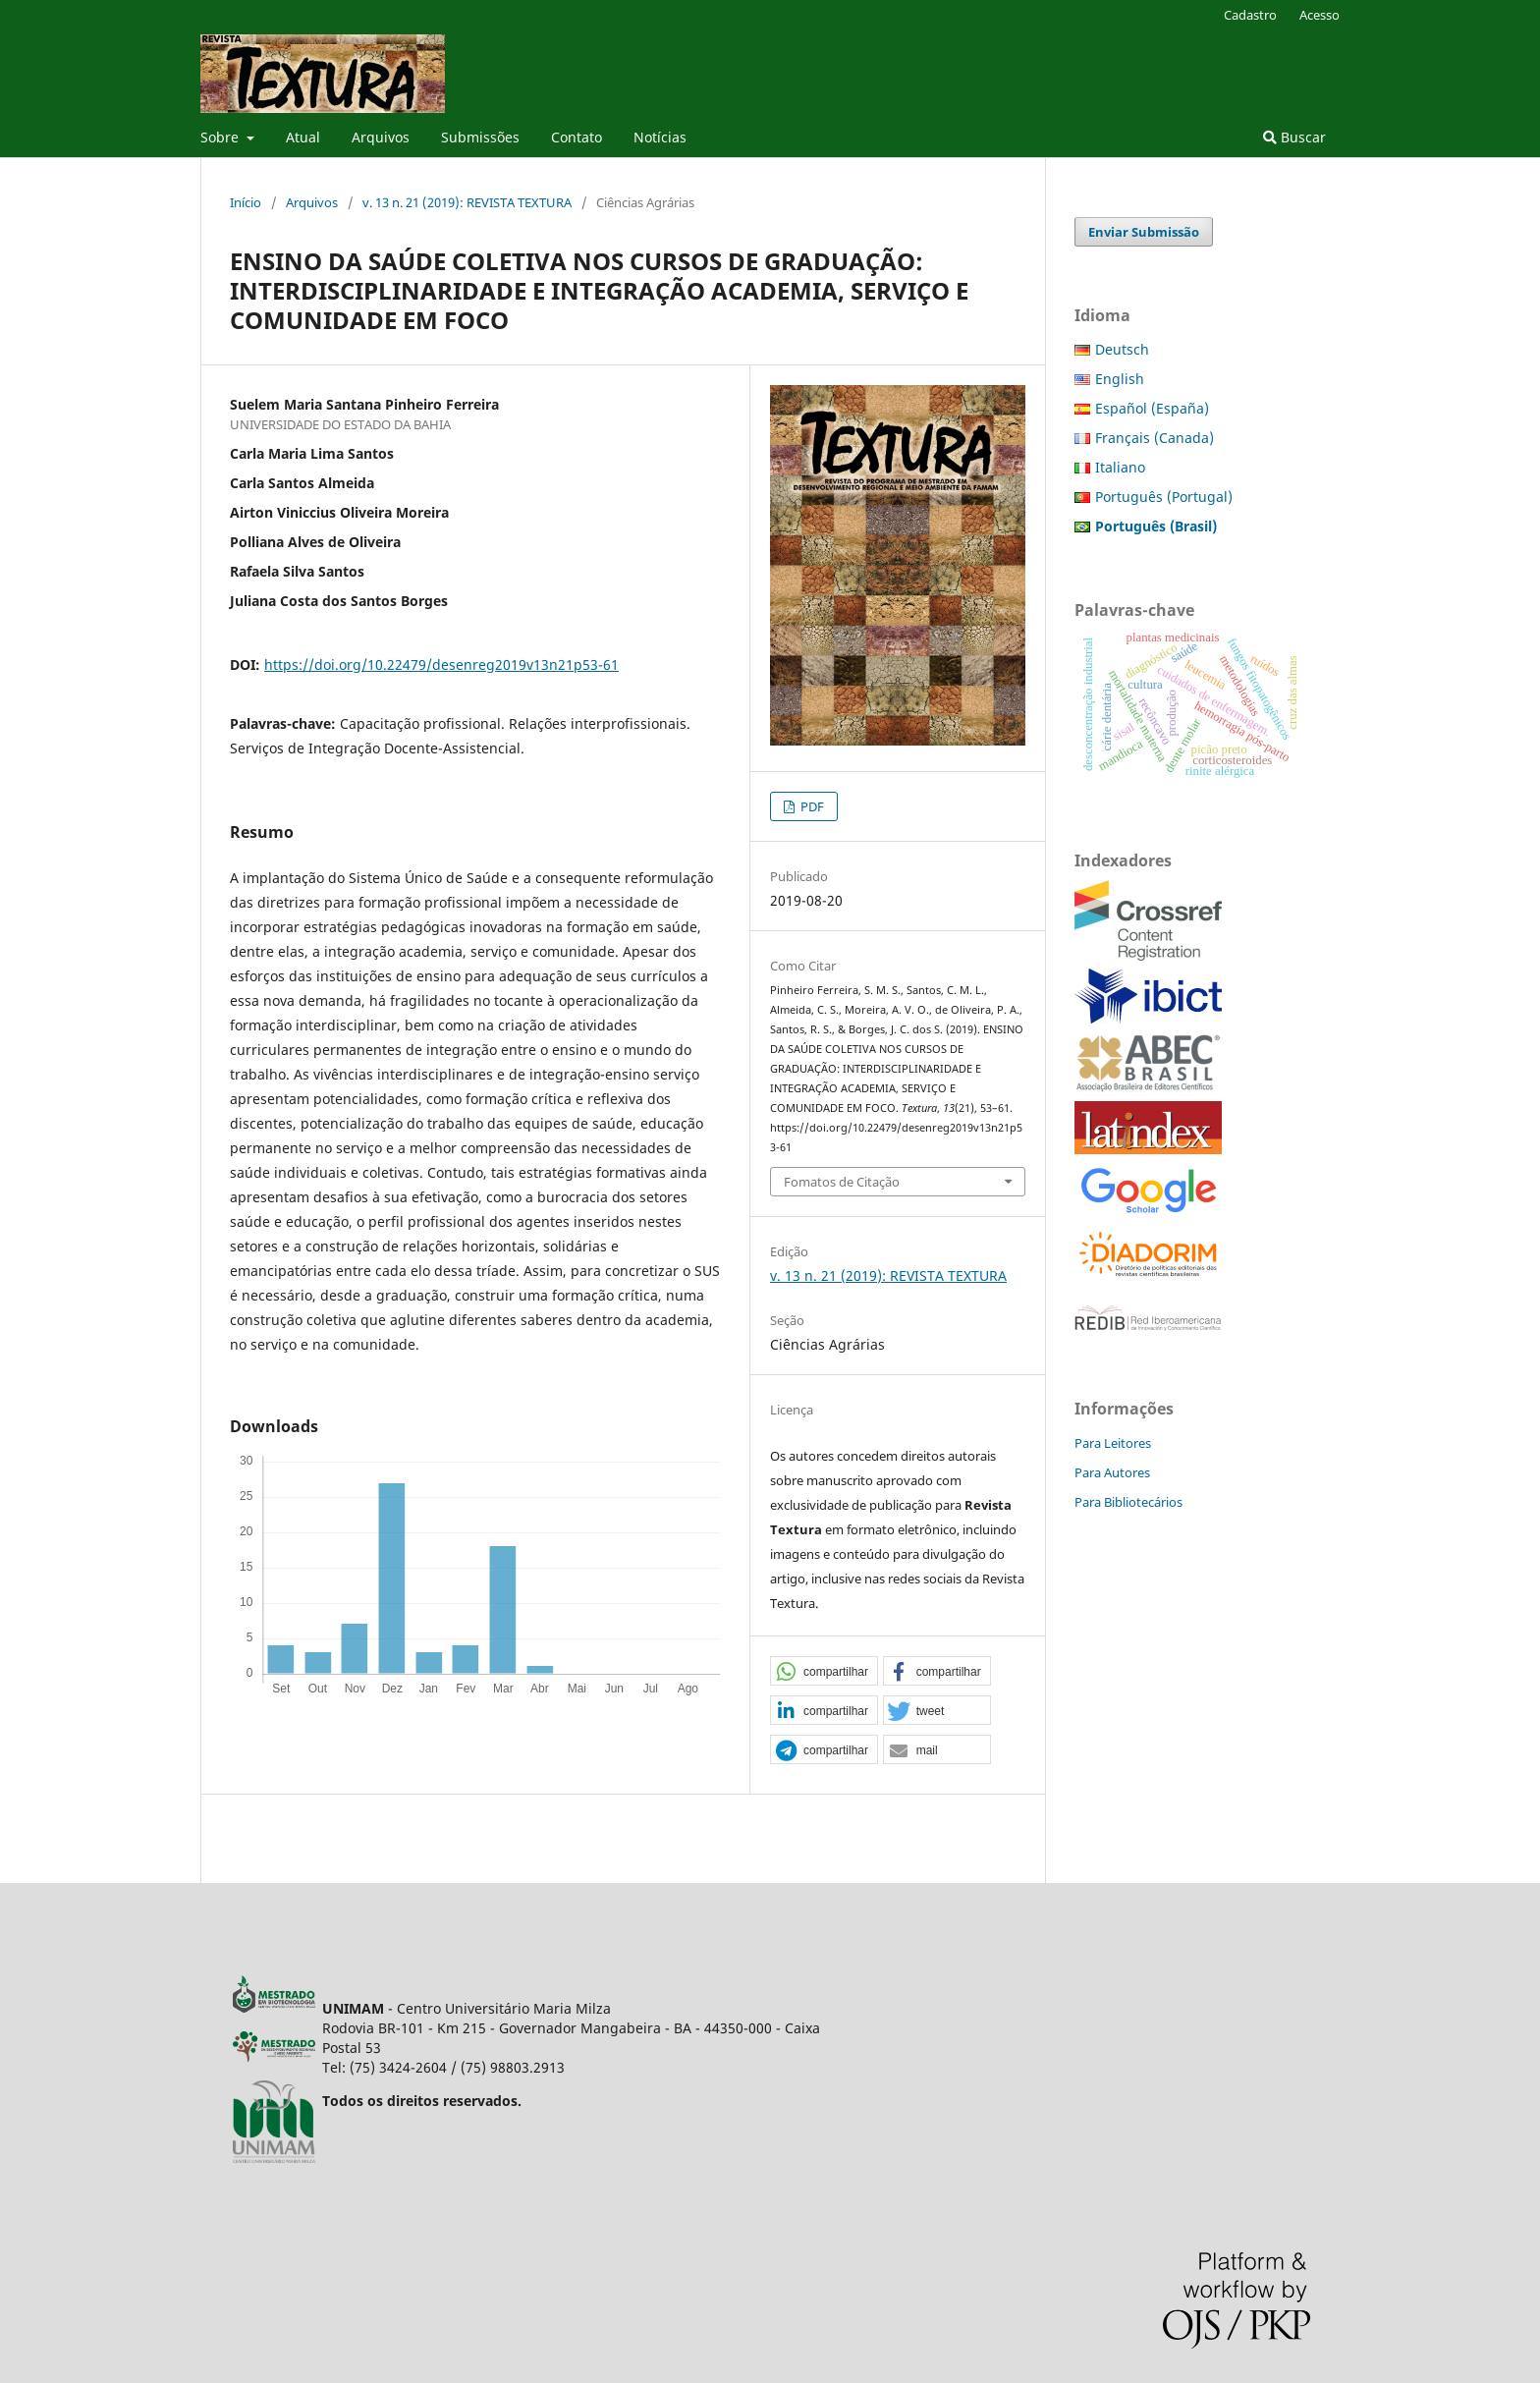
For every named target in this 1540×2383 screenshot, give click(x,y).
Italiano (1120, 467)
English (1119, 378)
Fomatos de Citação (842, 1182)
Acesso (1319, 15)
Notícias (660, 137)
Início (245, 202)
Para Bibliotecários (1128, 1502)
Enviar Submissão (1143, 232)
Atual (303, 137)
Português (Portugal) (1164, 496)
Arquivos (381, 137)
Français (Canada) (1154, 437)
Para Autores (1112, 1472)
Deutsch (1122, 349)
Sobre (221, 137)
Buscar (1294, 137)
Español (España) (1152, 408)
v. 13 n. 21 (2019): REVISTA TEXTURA (467, 202)
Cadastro (1250, 15)
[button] (824, 1672)
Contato (576, 137)
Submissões (480, 137)
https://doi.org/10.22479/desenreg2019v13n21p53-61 (441, 664)
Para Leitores (1112, 1443)
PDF (811, 806)
